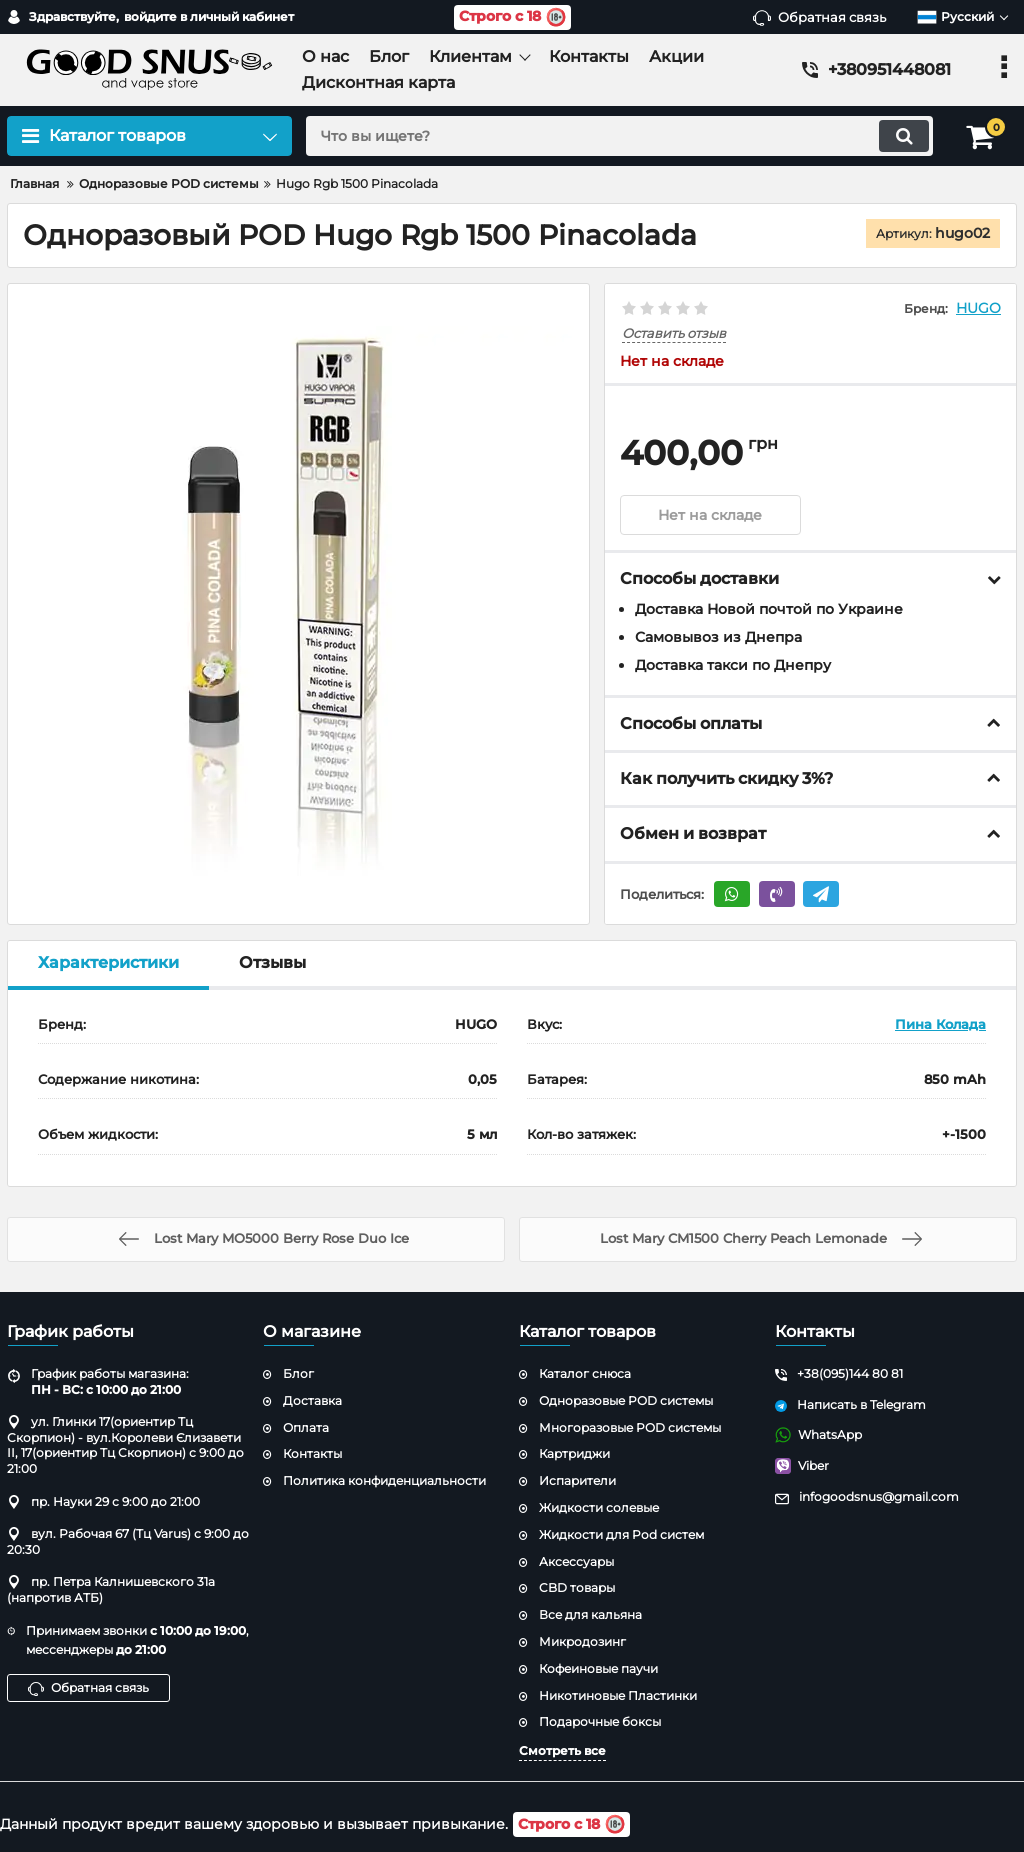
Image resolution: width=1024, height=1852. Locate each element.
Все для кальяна (590, 1614)
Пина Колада (940, 1024)
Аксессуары (576, 1561)
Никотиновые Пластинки (618, 1695)
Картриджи (574, 1453)
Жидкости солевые (599, 1507)
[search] (619, 136)
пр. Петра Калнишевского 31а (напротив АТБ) (111, 1589)
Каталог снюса (585, 1373)
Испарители (577, 1480)
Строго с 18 (512, 17)
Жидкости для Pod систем (621, 1534)
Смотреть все (562, 1750)
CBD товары (577, 1587)
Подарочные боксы (600, 1721)
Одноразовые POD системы (626, 1400)
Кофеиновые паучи (598, 1668)
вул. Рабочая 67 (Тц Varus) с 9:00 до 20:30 (128, 1541)
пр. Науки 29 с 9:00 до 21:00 (103, 1501)
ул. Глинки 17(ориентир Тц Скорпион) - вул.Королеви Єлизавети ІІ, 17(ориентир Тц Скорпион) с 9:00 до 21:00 (125, 1445)
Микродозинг (582, 1641)
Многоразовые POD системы (630, 1427)
